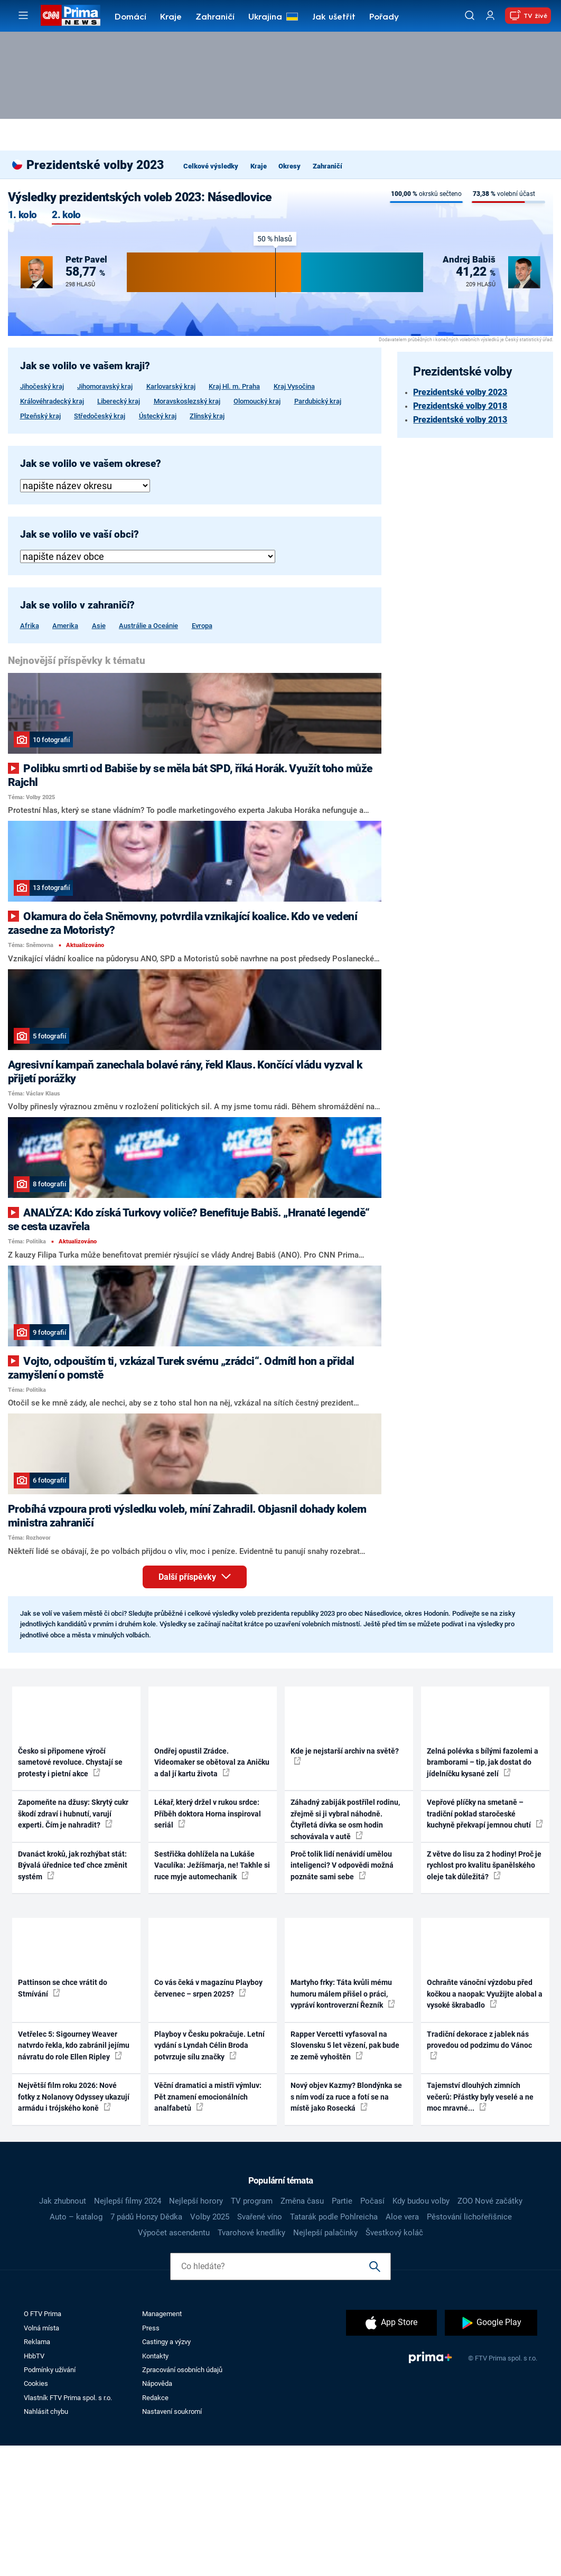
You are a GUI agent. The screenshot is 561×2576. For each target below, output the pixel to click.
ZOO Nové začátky (489, 2331)
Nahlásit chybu (46, 2542)
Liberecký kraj (118, 401)
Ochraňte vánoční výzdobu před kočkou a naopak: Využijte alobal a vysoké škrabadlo (485, 2124)
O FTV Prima (42, 2445)
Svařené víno (259, 2347)
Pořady (384, 17)
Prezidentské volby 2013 (460, 420)
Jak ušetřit (334, 17)
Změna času (302, 2331)
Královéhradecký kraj (52, 401)
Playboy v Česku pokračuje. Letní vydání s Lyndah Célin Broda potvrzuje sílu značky (209, 2175)
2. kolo (66, 215)
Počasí (372, 2331)
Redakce (155, 2528)
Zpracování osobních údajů (182, 2500)
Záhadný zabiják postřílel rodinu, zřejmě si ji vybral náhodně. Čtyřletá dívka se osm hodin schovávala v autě (345, 1950)
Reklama (37, 2473)
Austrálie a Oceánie (148, 626)
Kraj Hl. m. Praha (234, 386)
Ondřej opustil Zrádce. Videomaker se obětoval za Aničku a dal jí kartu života (211, 1892)
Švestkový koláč (394, 2363)
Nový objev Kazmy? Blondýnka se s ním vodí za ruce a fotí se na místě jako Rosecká (346, 2227)
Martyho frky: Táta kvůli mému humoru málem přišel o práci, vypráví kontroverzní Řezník (343, 2124)
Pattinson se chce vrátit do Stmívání (62, 2119)
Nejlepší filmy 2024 (127, 2331)
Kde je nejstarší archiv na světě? (345, 1886)
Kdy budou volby (421, 2331)
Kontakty (155, 2486)
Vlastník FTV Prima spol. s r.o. (68, 2528)
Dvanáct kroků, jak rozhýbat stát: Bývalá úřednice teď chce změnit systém (72, 1995)
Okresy (289, 166)
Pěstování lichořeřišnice (469, 2347)
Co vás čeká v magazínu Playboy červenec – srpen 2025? (208, 2119)
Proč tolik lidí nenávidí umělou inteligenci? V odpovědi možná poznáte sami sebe (342, 1995)
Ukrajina (265, 17)
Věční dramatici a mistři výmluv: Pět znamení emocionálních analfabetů (207, 2227)
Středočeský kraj (99, 416)
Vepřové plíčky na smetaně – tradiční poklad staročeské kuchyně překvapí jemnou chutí (485, 1944)
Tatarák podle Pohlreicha (334, 2347)
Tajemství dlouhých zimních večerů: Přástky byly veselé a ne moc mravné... (480, 2227)
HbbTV (34, 2486)
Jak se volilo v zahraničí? (77, 605)
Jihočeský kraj (42, 386)
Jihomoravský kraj (105, 386)
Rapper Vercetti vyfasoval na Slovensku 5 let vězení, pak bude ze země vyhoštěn (345, 2175)
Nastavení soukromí (172, 2542)
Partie (342, 2331)
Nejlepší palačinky (325, 2363)
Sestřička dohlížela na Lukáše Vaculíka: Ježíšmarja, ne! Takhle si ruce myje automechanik (212, 1995)
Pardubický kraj (317, 401)
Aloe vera (402, 2347)
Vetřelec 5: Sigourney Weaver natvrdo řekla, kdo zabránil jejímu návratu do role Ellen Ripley (73, 2175)
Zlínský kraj (207, 416)
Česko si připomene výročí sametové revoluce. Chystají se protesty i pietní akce (70, 1892)
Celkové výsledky (210, 166)
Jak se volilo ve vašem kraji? (85, 366)
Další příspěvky (202, 1706)
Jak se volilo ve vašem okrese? (90, 464)
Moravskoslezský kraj (187, 401)
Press (151, 2458)
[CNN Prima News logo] (70, 15)
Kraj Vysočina (294, 386)
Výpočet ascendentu (174, 2363)
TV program (252, 2331)
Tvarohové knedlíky (251, 2363)
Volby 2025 (209, 2347)
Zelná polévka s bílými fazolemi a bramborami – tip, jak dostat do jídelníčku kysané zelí (482, 1892)
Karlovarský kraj (170, 386)
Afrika (29, 626)
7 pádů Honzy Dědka (146, 2347)
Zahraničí (215, 17)
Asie (99, 626)
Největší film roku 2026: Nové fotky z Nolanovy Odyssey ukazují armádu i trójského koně (73, 2227)
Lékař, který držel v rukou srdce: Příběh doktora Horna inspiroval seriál (207, 1944)
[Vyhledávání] (469, 15)
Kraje (171, 17)
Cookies (36, 2514)
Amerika (65, 626)
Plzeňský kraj (40, 416)
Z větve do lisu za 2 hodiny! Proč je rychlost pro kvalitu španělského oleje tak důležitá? (484, 1995)
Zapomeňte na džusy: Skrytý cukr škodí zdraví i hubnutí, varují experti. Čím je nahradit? (73, 1944)
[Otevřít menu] (23, 15)
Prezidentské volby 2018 (460, 406)
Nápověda (157, 2514)
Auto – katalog (76, 2347)
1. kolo (22, 215)
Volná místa (41, 2458)
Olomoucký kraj (256, 401)
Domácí (130, 17)
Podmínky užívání (50, 2500)
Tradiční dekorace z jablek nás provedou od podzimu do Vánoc (479, 2175)
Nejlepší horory (196, 2331)
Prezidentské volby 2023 (460, 392)
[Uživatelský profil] (490, 15)
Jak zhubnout (62, 2331)
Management (162, 2445)
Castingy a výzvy (166, 2473)
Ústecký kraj (157, 416)
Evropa (202, 626)
